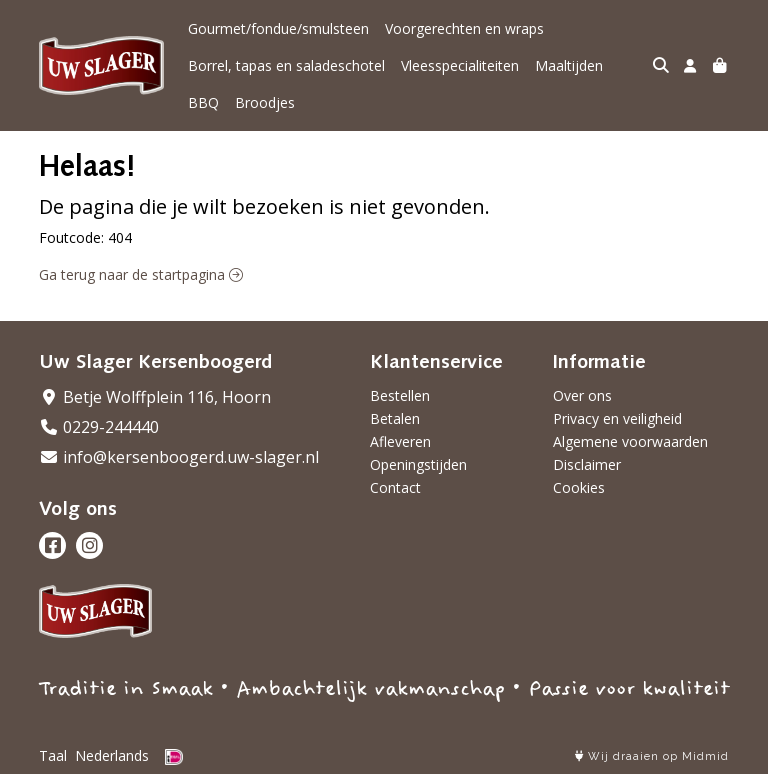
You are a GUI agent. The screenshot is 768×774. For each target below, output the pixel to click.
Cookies (579, 487)
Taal (53, 755)
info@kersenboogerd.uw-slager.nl (179, 457)
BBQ (203, 102)
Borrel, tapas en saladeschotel (286, 65)
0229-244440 (99, 427)
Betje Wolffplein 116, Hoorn (155, 397)
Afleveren (400, 441)
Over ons (582, 395)
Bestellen (400, 395)
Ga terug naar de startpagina (141, 274)
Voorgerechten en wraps (464, 28)
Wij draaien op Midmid (652, 756)
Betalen (395, 418)
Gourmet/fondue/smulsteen (278, 28)
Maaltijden (569, 65)
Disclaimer (587, 464)
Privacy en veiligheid (617, 418)
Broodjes (265, 102)
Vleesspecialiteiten (460, 65)
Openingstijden (418, 464)
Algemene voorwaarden (630, 441)
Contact (395, 487)
